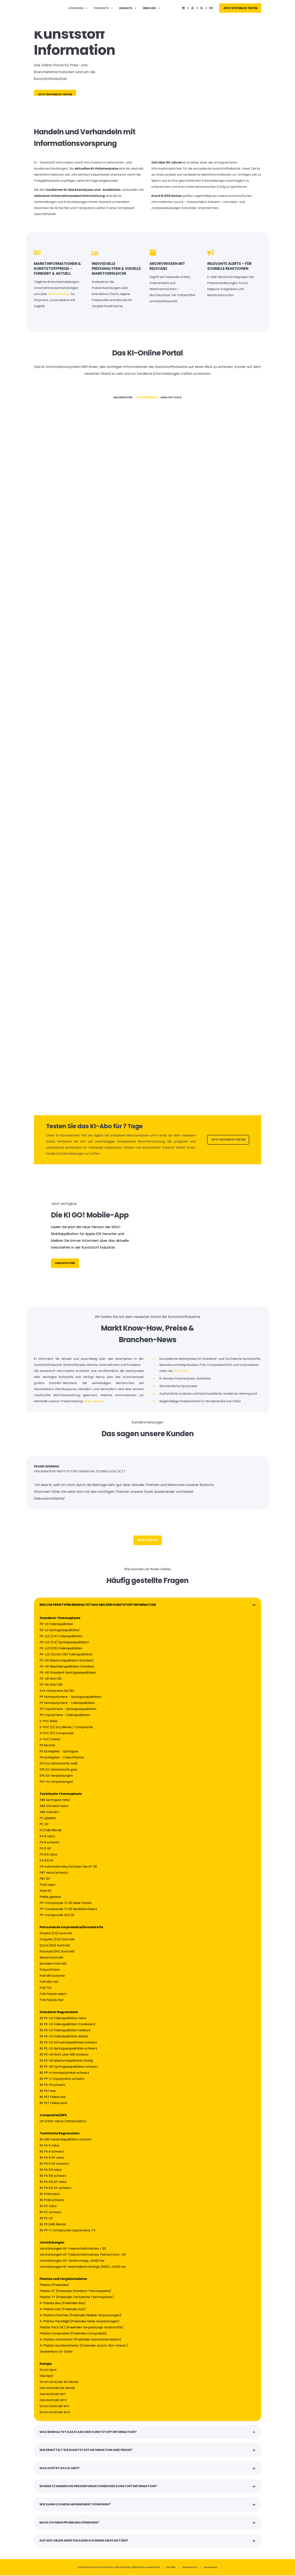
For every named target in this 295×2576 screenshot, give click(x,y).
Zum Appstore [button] (65, 1263)
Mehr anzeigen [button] (147, 1540)
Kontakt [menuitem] (171, 2568)
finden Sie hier (93, 1401)
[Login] (192, 8)
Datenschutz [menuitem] (190, 2568)
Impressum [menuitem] (211, 2568)
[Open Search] (201, 8)
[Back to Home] (44, 8)
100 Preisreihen (59, 294)
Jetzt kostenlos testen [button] (240, 8)
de (211, 8)
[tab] (124, 397)
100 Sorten (181, 1371)
